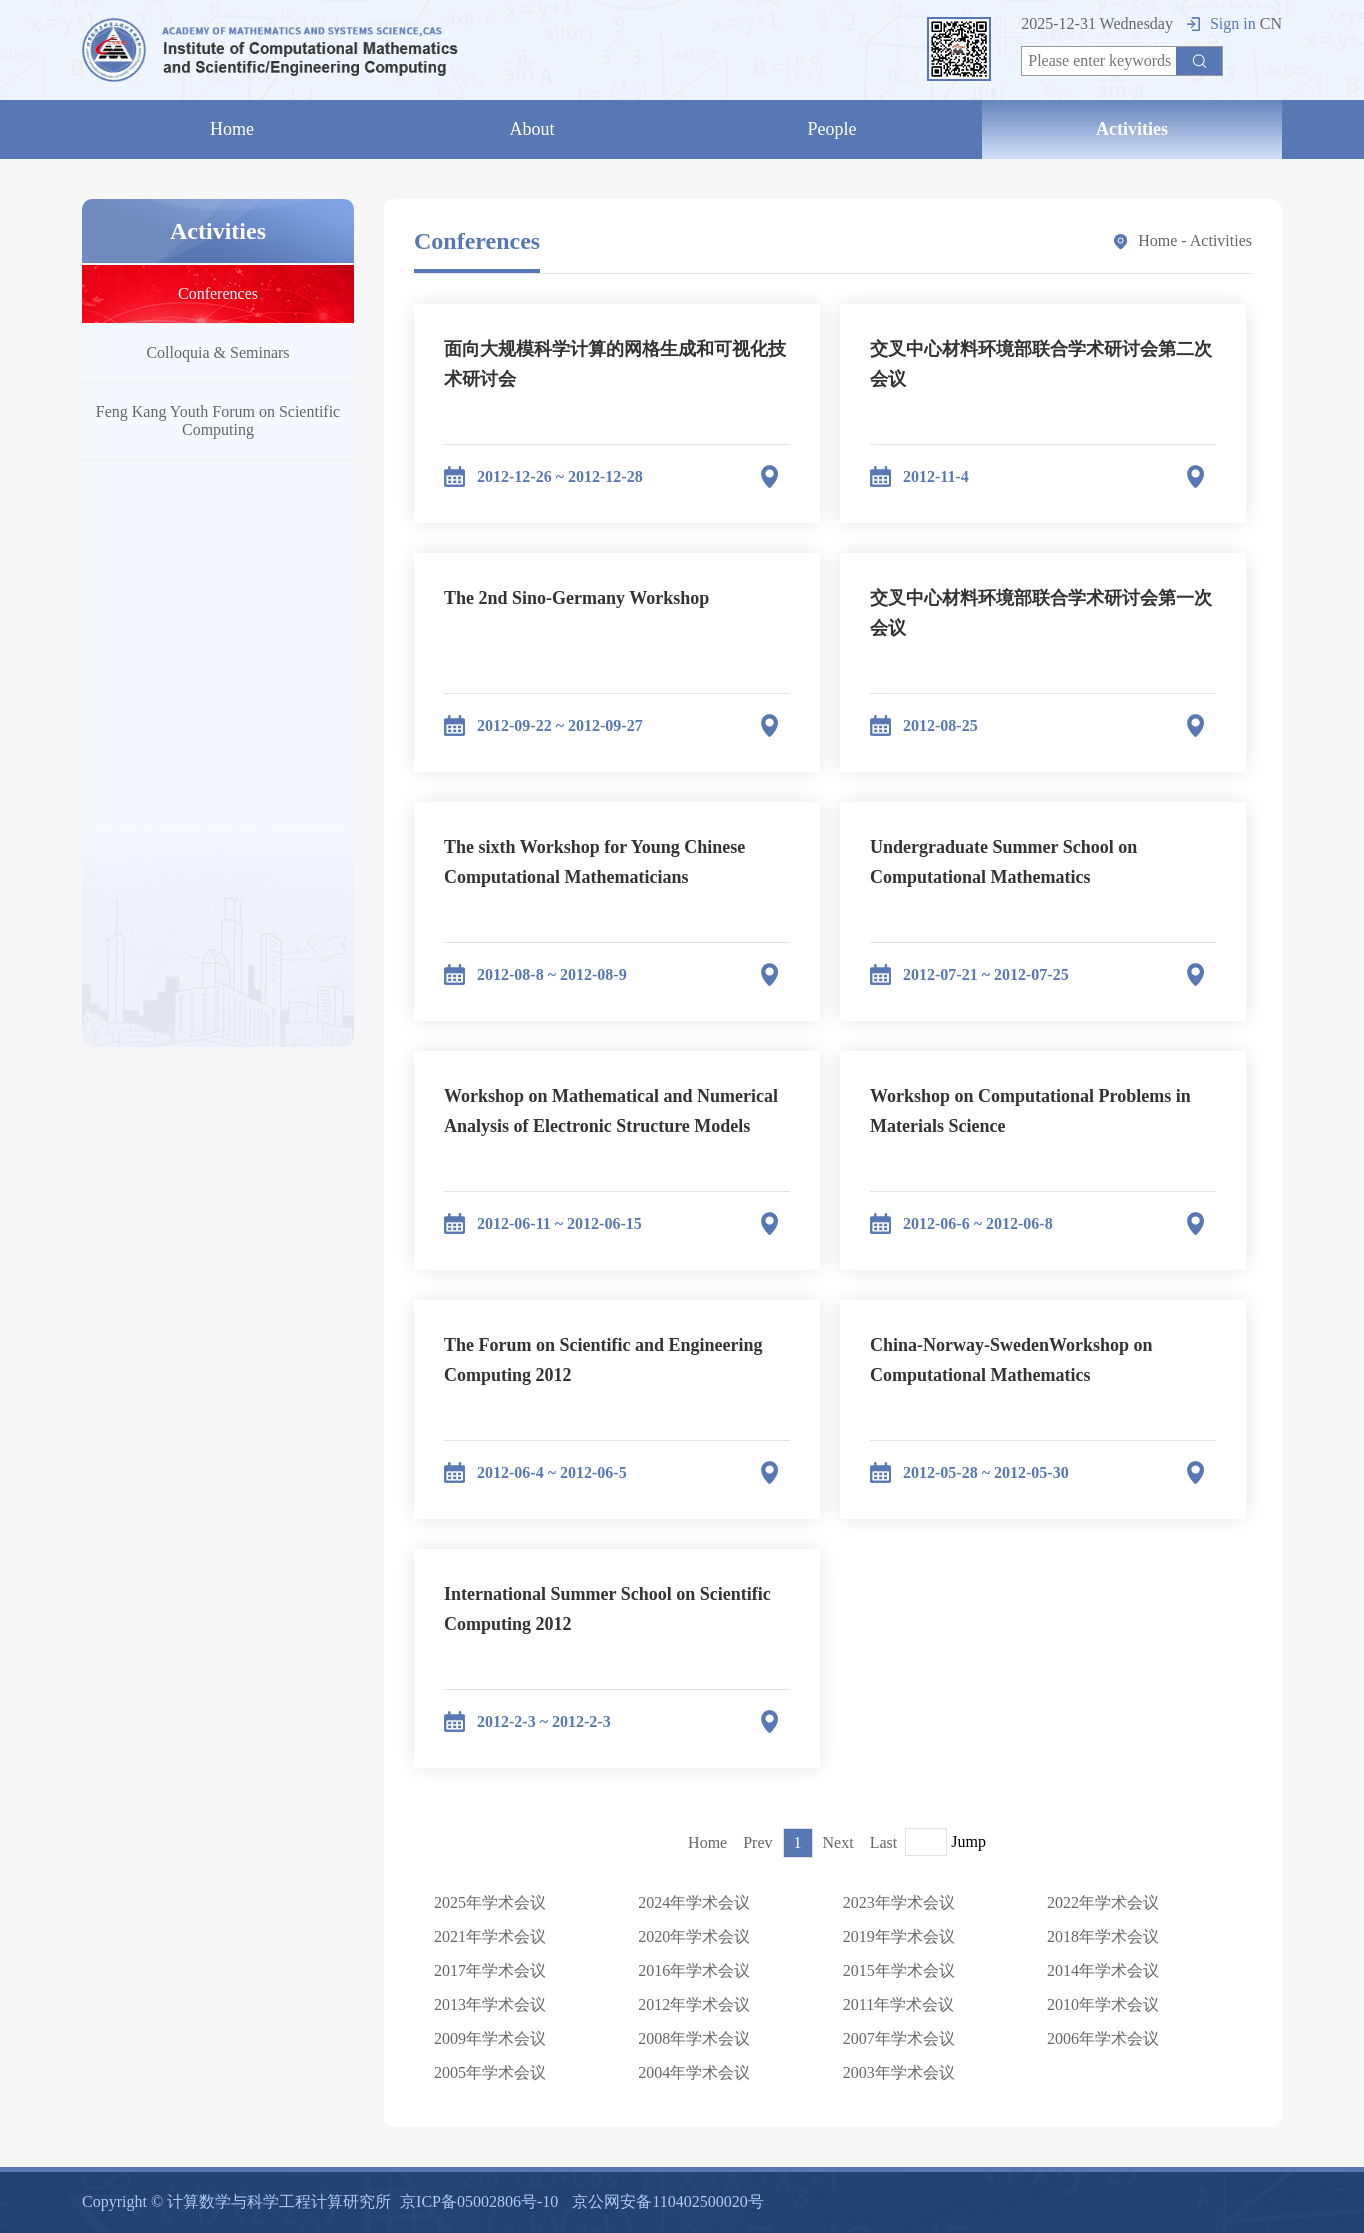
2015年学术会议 (899, 1970)
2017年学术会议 (490, 1970)
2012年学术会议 (694, 2004)
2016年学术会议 (694, 1970)
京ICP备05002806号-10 (479, 2201)
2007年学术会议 (899, 2038)
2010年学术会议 (1103, 2004)
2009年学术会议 (490, 2038)
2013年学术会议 (490, 2004)
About (532, 129)
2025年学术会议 (490, 1902)
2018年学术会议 (1103, 1936)
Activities (1132, 129)
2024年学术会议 (694, 1902)
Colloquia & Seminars (217, 352)
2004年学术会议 (694, 2072)
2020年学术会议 (694, 1936)
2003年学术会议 (899, 2072)
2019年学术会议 (899, 1936)
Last (884, 1842)
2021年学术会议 (490, 1936)
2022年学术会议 (1103, 1902)
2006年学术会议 (1103, 2038)
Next (838, 1842)
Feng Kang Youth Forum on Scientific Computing (218, 420)
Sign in (1221, 23)
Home (232, 129)
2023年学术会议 (899, 1902)
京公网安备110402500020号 (667, 2201)
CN (1271, 23)
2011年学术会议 (898, 2004)
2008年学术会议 (694, 2038)
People (832, 129)
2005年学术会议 (490, 2072)
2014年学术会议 (1103, 1970)
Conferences (218, 293)
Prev (757, 1842)
